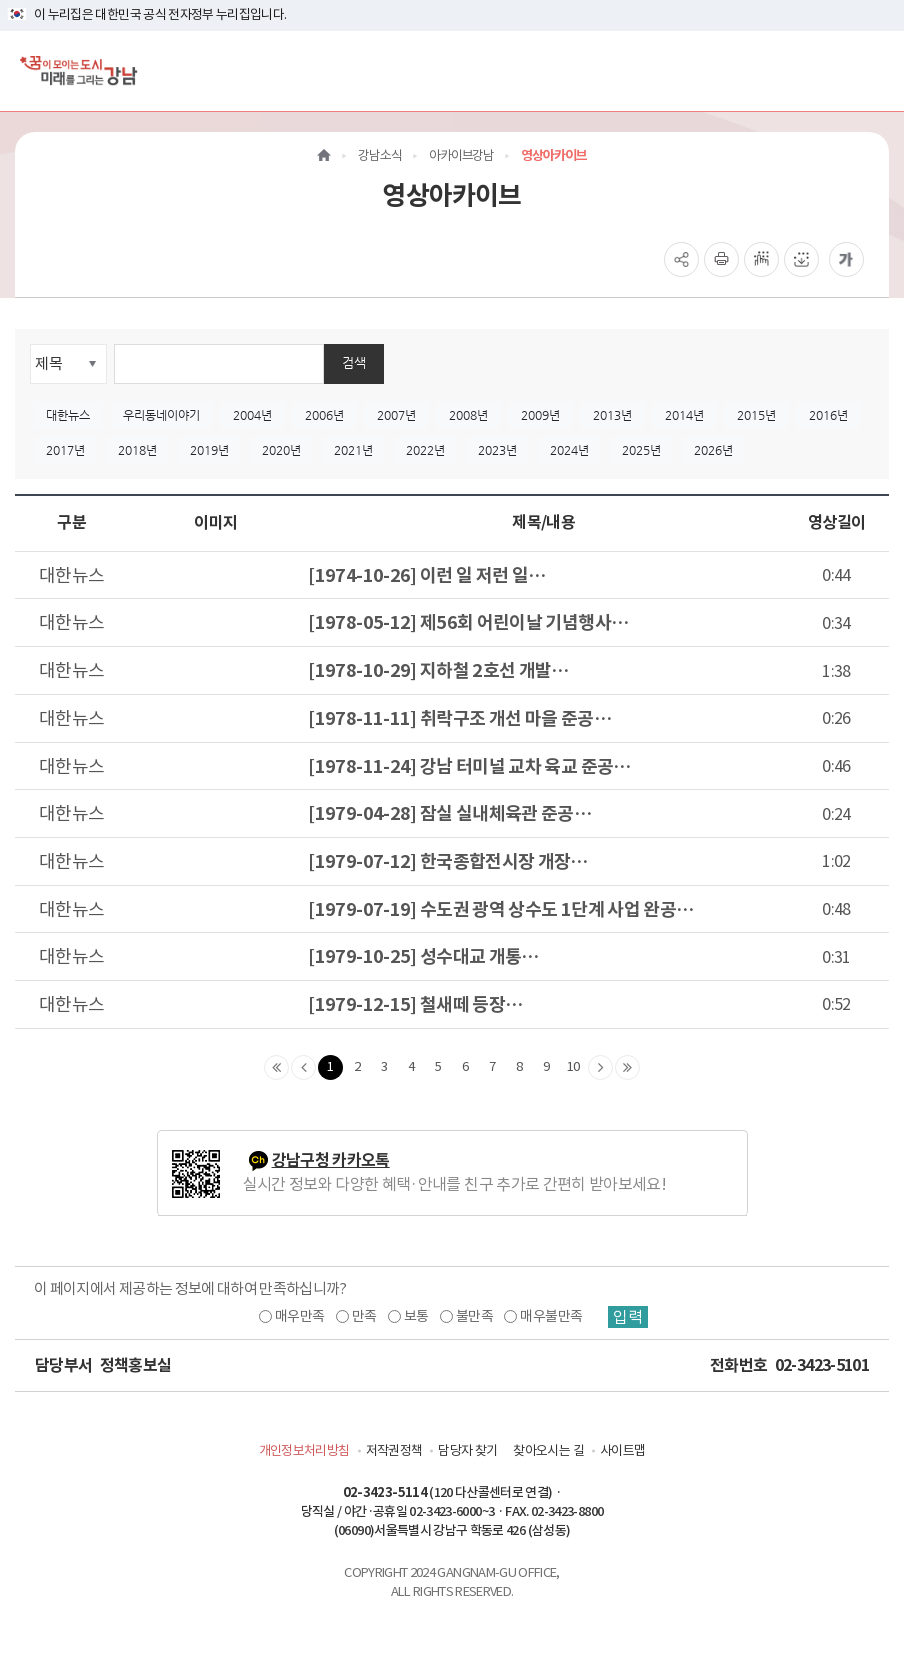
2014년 (684, 415)
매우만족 (299, 1316)
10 (573, 1066)
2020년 (281, 450)
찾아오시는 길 (548, 1450)
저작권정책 (394, 1450)
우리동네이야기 (161, 415)
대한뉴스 (68, 415)
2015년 (756, 415)
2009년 (540, 415)
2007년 (396, 415)
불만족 (474, 1316)
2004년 (252, 415)
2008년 (468, 415)
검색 (354, 362)
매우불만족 (551, 1316)
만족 (364, 1316)
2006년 (324, 415)
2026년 (713, 450)
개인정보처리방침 (304, 1450)
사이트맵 (622, 1450)
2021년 (353, 450)
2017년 (65, 450)
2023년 (497, 450)
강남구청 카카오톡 (331, 1160)
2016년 (828, 415)
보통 (416, 1316)
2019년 (209, 450)
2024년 (569, 450)
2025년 (641, 450)
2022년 (425, 450)
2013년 (612, 415)
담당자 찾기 (467, 1450)
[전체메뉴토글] (872, 70)
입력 (628, 1317)
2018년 (137, 450)
